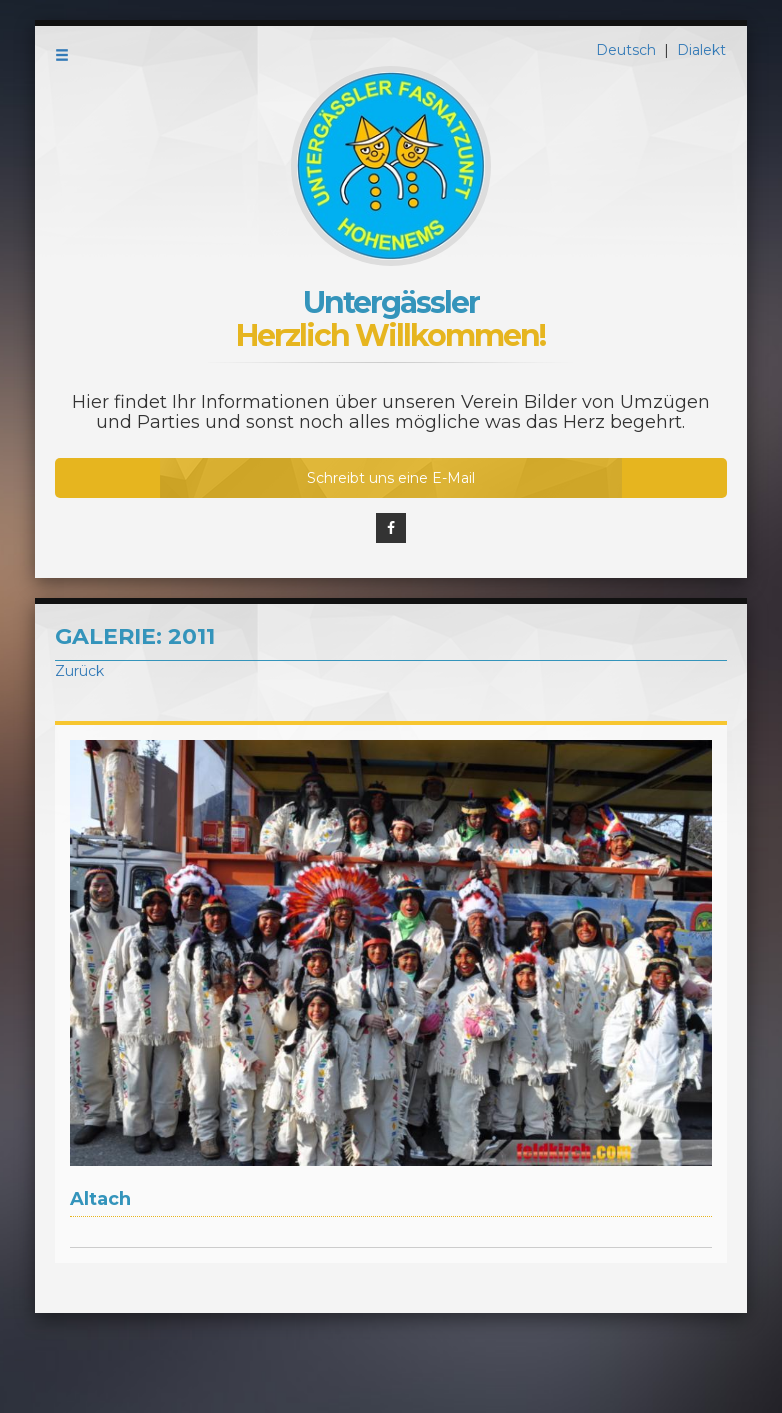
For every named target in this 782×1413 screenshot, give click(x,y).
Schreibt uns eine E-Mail (391, 478)
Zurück (79, 671)
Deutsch (628, 50)
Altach (100, 1199)
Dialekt (701, 50)
